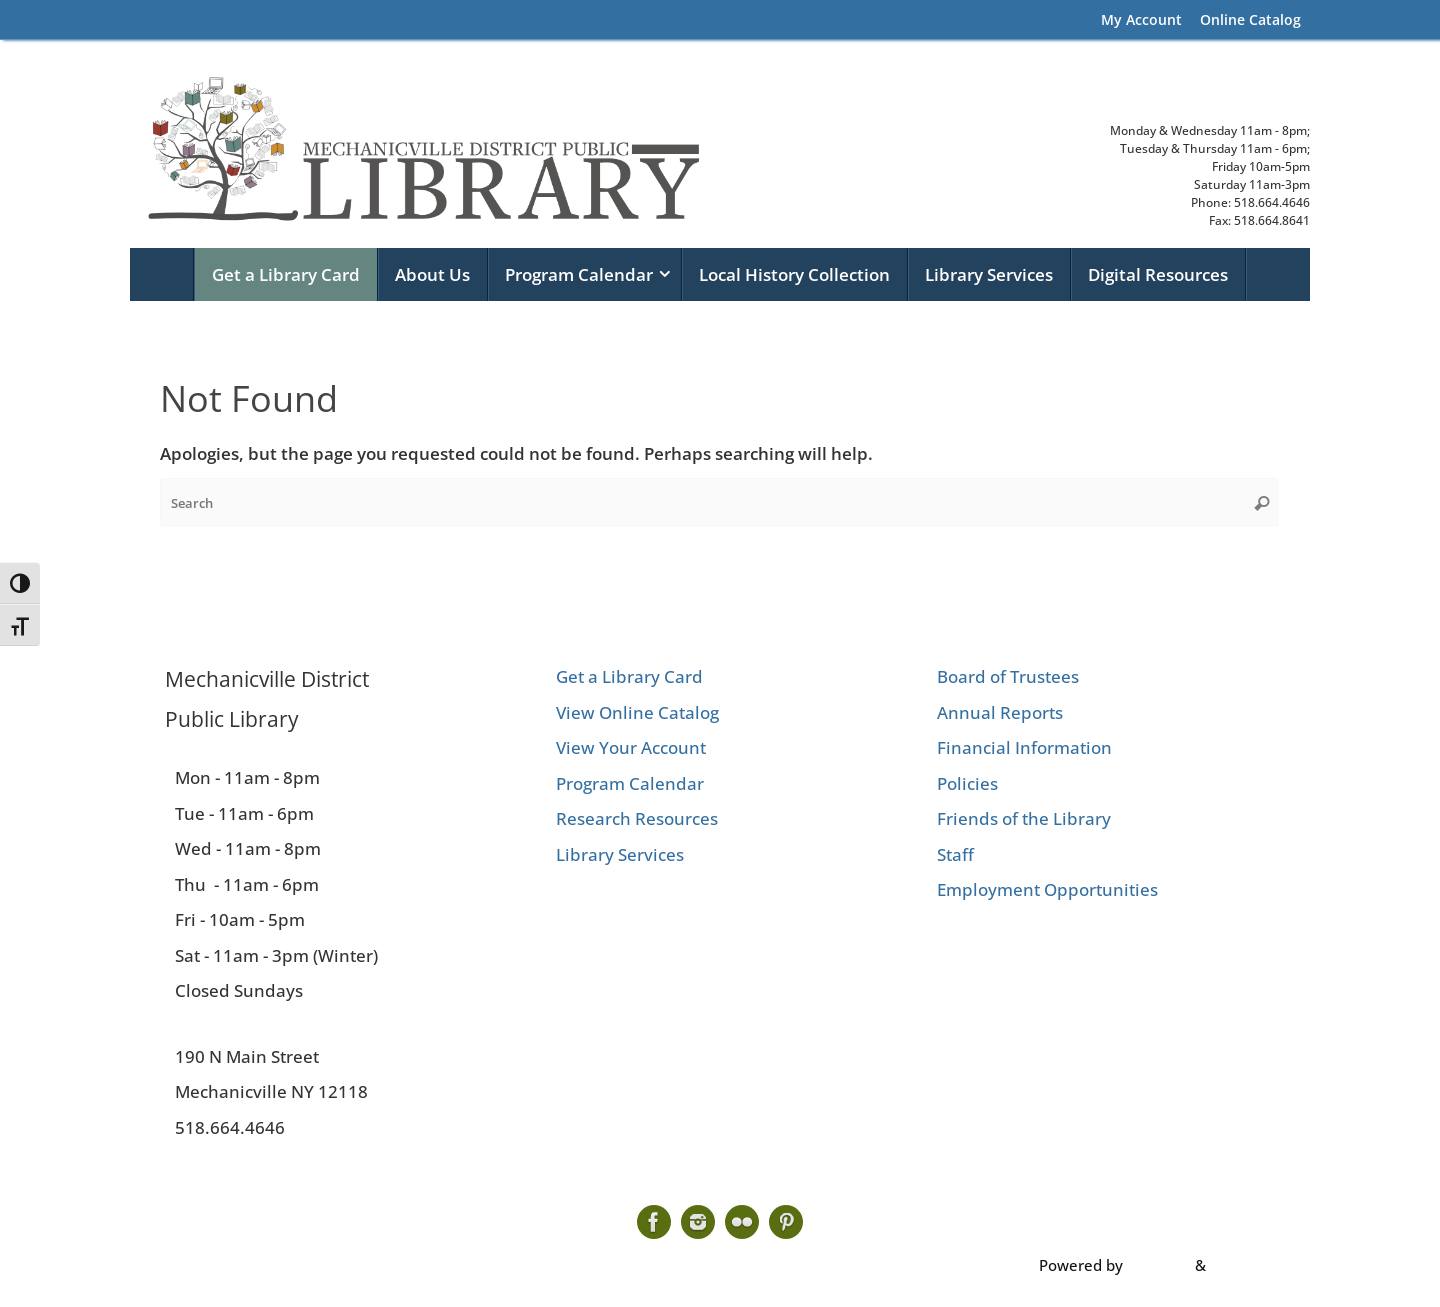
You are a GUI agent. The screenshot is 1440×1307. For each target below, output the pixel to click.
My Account (1141, 19)
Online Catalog (1250, 19)
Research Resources (637, 818)
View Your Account (631, 747)
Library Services (620, 854)
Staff (955, 854)
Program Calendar (630, 783)
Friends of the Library (1024, 818)
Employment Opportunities (1047, 889)
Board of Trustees (1008, 676)
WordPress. (1250, 1265)
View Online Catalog (637, 712)
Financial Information (1024, 747)
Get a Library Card (629, 676)
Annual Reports (1000, 712)
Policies (967, 783)
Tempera (1159, 1265)
